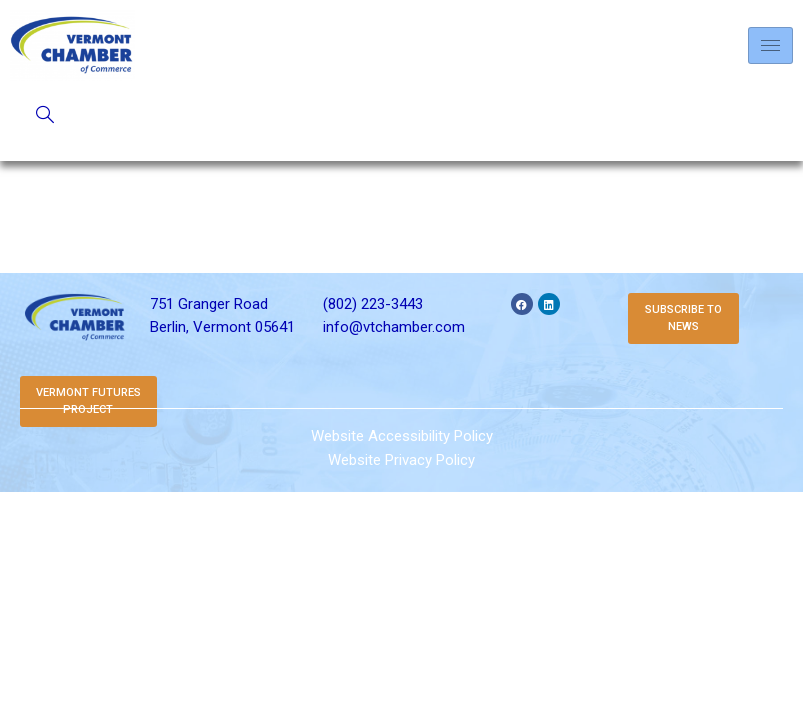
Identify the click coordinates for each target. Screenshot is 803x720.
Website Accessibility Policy (402, 436)
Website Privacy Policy (401, 460)
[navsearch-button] (45, 116)
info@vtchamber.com (394, 327)
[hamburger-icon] (770, 45)
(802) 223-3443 (373, 304)
